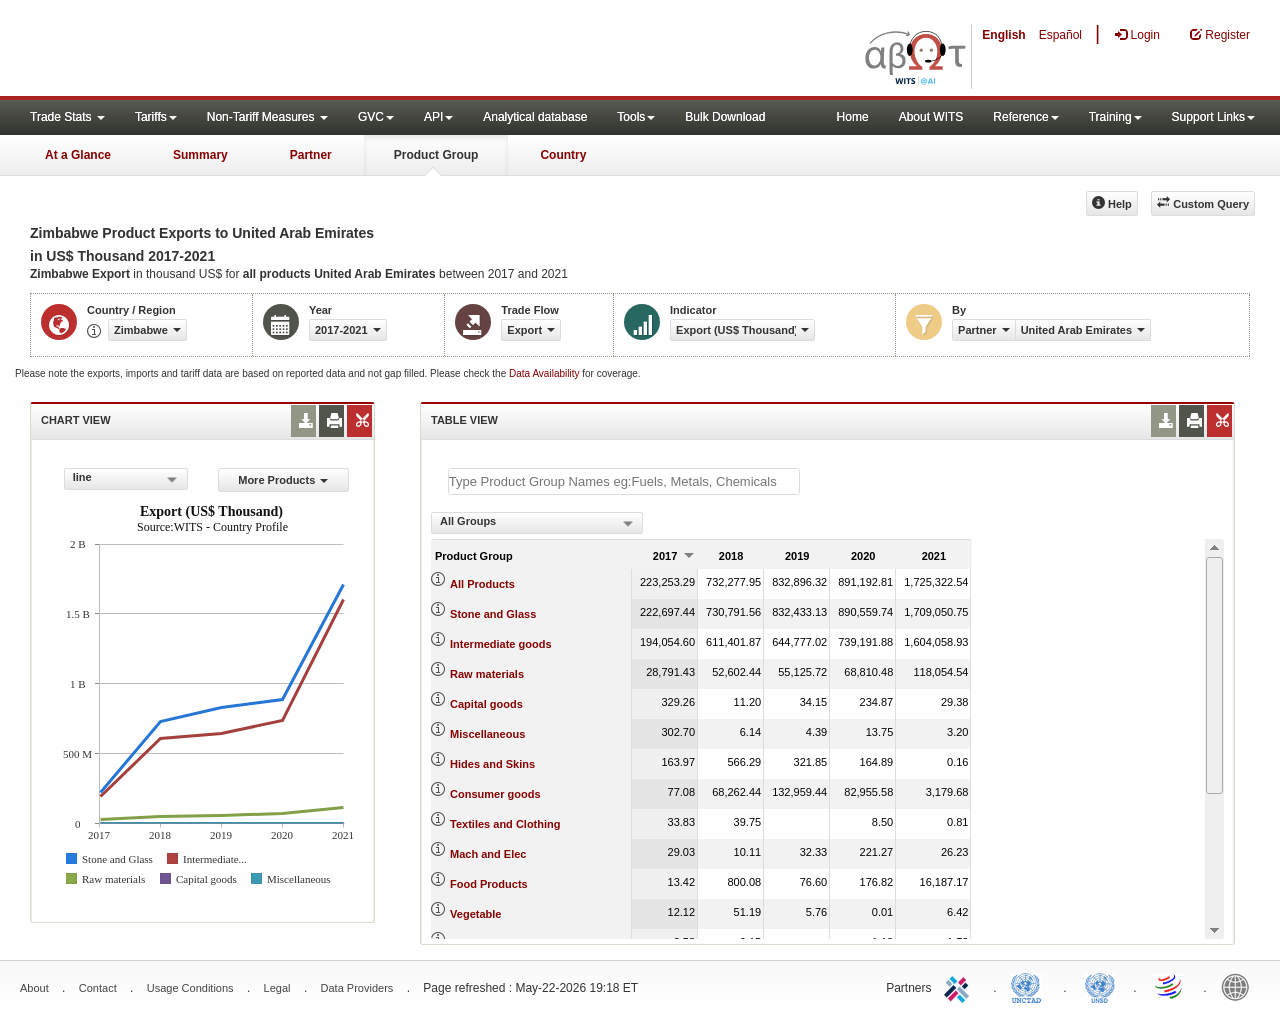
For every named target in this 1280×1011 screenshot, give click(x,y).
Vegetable (475, 914)
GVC (376, 117)
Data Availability (545, 373)
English (1003, 35)
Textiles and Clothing (505, 824)
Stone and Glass (493, 614)
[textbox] (624, 481)
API (438, 117)
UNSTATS (1100, 986)
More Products (283, 480)
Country (563, 155)
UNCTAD (1030, 986)
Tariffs (156, 117)
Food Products (489, 884)
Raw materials (487, 674)
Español (1060, 35)
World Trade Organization (1170, 986)
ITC (960, 986)
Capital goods (486, 704)
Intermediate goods (500, 644)
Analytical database (535, 117)
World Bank (1240, 986)
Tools (636, 117)
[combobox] (126, 479)
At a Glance (78, 155)
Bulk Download (725, 117)
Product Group (436, 155)
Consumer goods (495, 794)
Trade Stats (67, 117)
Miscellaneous (487, 734)
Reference (1025, 117)
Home (853, 117)
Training (1115, 117)
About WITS (931, 117)
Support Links (1213, 117)
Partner (311, 155)
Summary (200, 155)
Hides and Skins (492, 764)
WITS (200, 50)
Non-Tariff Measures (267, 117)
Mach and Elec (488, 854)
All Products (482, 584)
